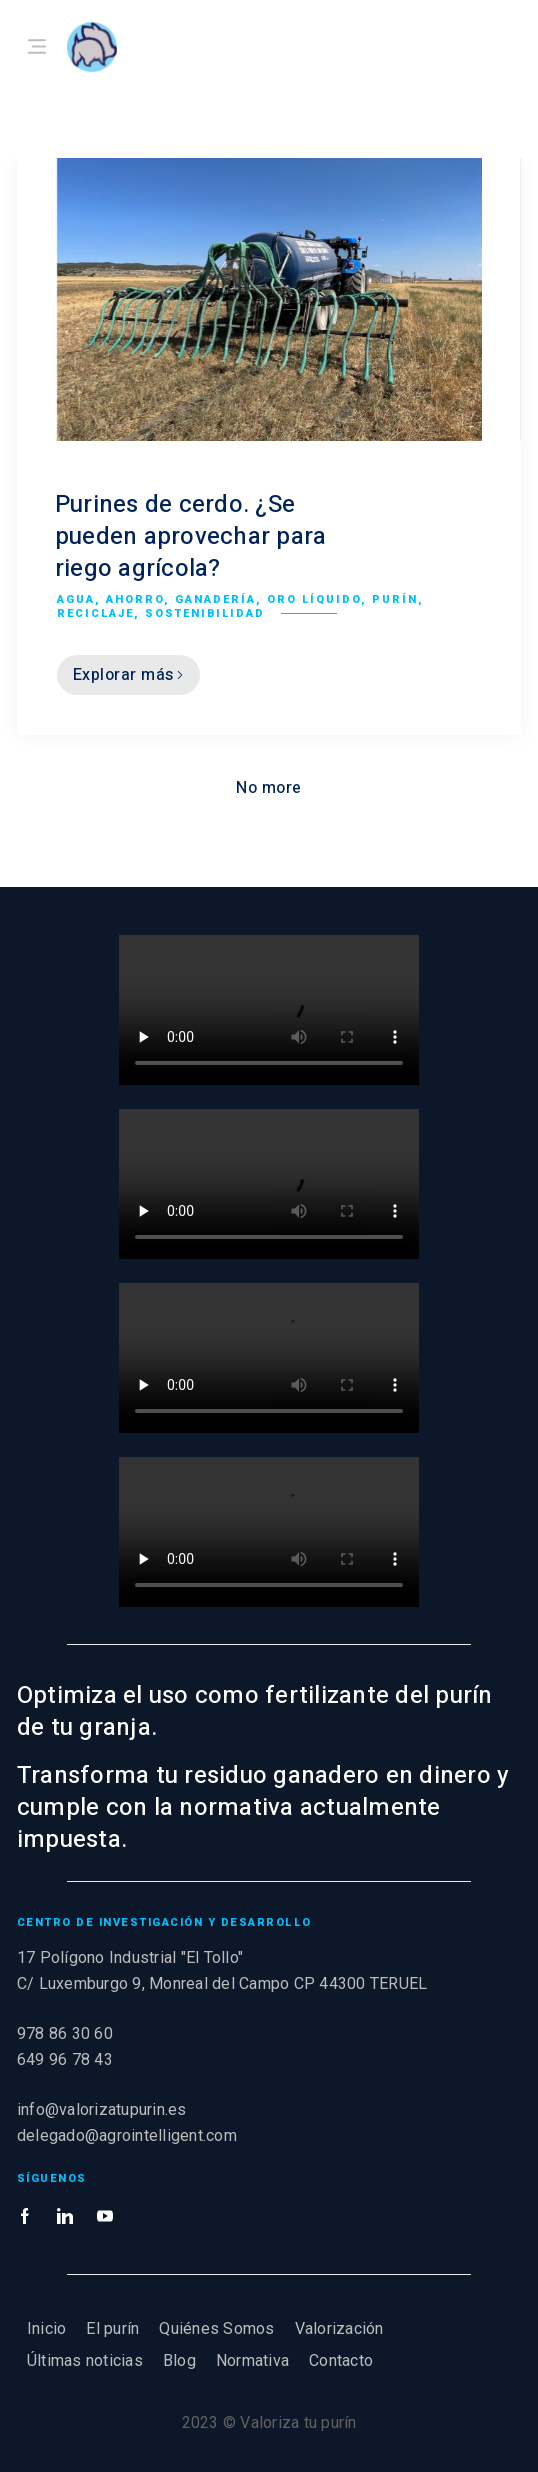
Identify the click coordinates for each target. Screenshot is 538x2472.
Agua (76, 599)
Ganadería (215, 599)
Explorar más (128, 675)
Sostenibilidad (205, 613)
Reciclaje (95, 613)
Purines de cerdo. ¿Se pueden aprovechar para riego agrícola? (191, 536)
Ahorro (135, 599)
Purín (395, 599)
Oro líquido (314, 599)
